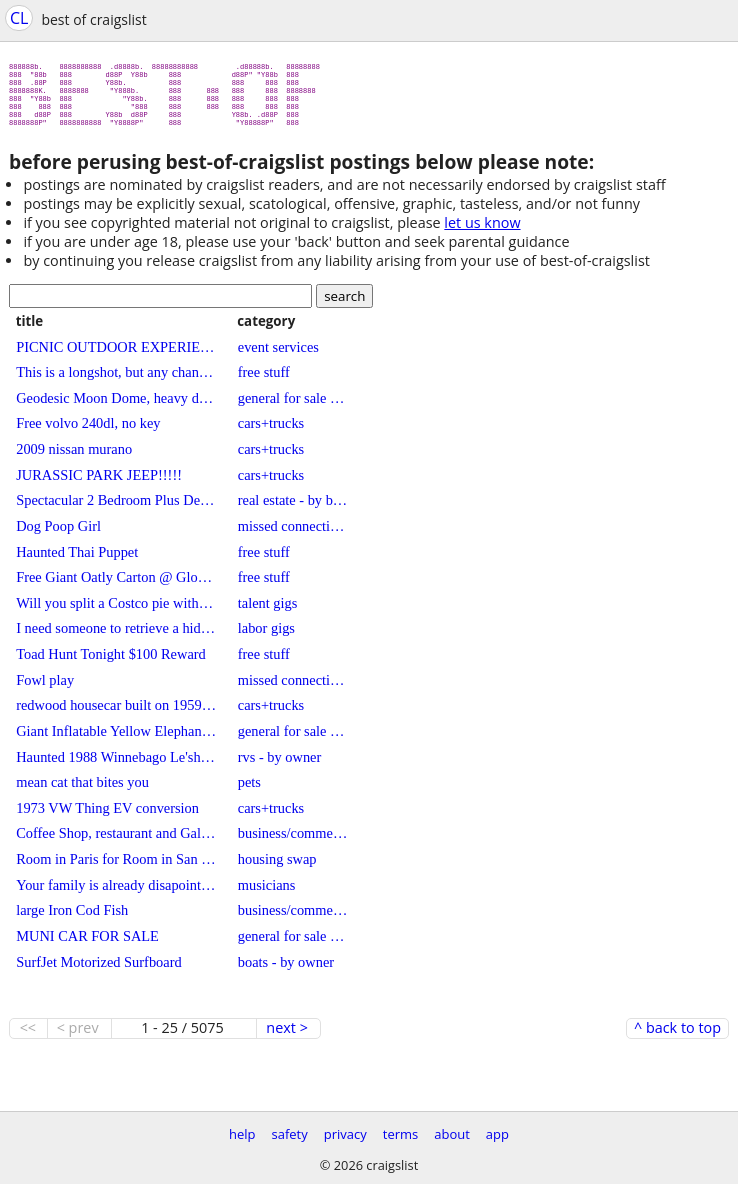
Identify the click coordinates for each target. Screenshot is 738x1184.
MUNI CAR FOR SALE (87, 944)
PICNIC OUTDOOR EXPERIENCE (116, 355)
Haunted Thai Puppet (77, 560)
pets (249, 790)
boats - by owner (286, 970)
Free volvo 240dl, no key (88, 431)
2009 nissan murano (74, 457)
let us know (482, 230)
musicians (267, 893)
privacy (345, 1134)
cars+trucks (271, 431)
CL (19, 18)
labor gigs (266, 636)
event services (278, 355)
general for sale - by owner (293, 406)
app (497, 1134)
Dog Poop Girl (58, 534)
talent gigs (268, 611)
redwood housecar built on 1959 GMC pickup (116, 713)
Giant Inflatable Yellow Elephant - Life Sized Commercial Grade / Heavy (116, 739)
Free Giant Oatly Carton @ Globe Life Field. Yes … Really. (116, 585)
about (452, 1134)
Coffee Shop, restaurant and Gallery (116, 841)
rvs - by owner (280, 765)
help (242, 1134)
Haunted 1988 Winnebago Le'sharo (116, 765)
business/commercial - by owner (293, 841)
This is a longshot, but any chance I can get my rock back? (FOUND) (116, 380)
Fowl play (45, 688)
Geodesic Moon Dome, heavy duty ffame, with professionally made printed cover (116, 406)
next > (287, 1036)
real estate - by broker (293, 508)
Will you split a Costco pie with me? (116, 611)
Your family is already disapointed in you (116, 893)
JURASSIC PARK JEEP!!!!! (99, 483)
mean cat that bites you (82, 790)
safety (290, 1134)
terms (400, 1134)
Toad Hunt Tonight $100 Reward (111, 662)
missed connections (293, 534)
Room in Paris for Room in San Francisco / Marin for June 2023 (116, 867)
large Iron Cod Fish (72, 918)
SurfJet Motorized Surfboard (98, 970)
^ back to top (677, 1036)
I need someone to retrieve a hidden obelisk (116, 636)
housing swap (277, 867)
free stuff (264, 380)
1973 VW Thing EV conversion (107, 816)
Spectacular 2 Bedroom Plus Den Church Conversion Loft (116, 508)
